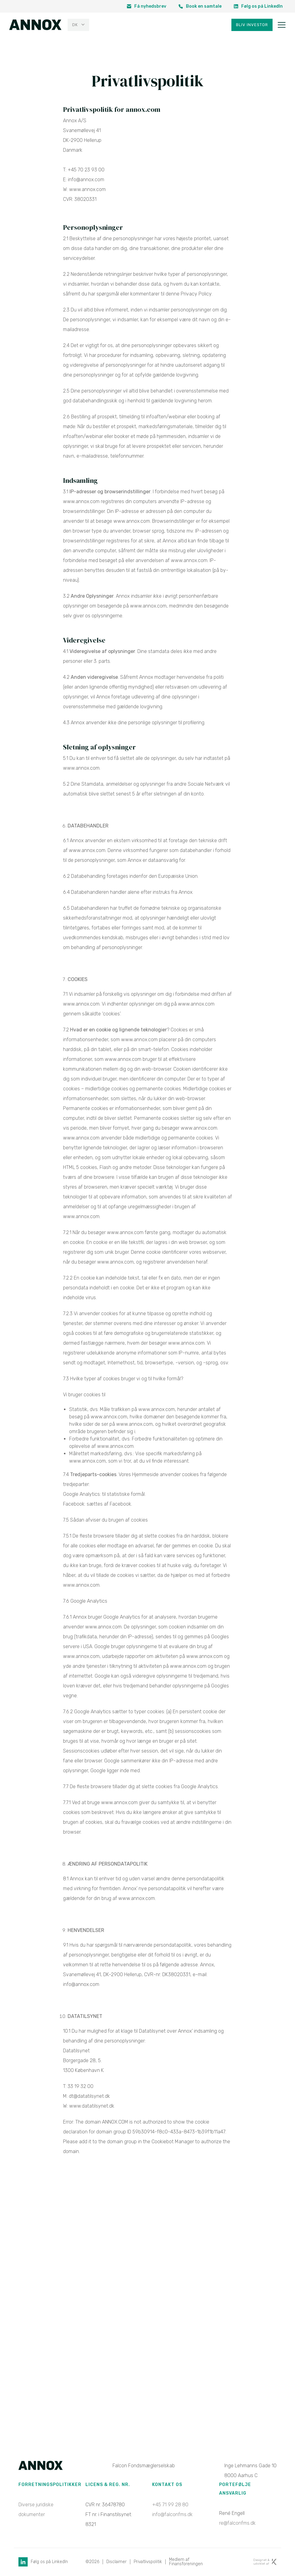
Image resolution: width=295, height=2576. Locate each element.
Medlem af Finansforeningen (188, 2562)
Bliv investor (252, 24)
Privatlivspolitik (149, 2562)
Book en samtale (200, 6)
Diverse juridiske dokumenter (35, 2510)
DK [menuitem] (75, 24)
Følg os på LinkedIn (258, 6)
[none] (78, 25)
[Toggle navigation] (281, 25)
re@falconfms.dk (237, 2523)
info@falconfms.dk (172, 2515)
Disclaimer (116, 2562)
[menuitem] (78, 25)
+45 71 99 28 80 (170, 2505)
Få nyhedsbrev (146, 6)
